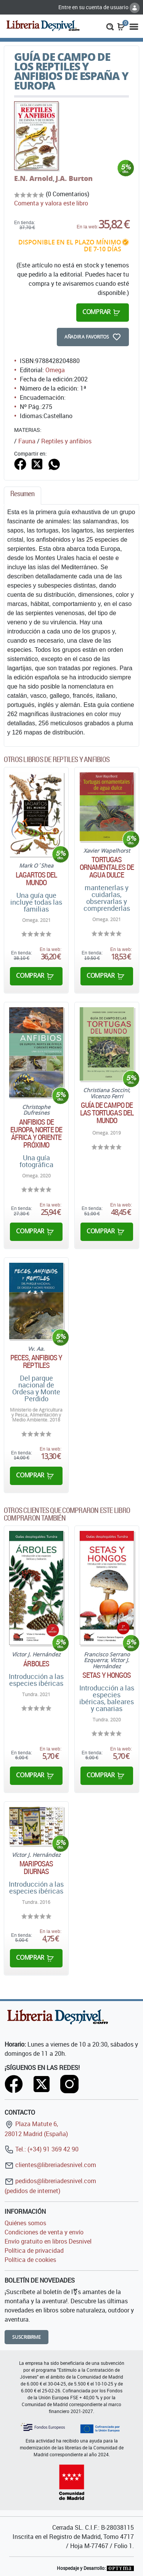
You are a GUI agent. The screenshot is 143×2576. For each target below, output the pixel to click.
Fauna (26, 441)
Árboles (36, 1663)
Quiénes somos (25, 2223)
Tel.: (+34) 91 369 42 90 (42, 2149)
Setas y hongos (106, 1675)
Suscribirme (26, 2337)
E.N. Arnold (33, 178)
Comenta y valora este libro (51, 203)
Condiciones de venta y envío (44, 2232)
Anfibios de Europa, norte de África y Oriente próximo (36, 1133)
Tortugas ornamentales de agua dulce (107, 867)
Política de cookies (30, 2259)
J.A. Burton (74, 178)
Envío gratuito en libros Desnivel (48, 2241)
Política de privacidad (34, 2250)
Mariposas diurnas (36, 1867)
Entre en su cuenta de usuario (99, 7)
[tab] (22, 496)
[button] (110, 26)
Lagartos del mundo (36, 878)
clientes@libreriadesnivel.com (50, 2165)
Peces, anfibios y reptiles (36, 1361)
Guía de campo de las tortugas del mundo (107, 1112)
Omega (55, 370)
